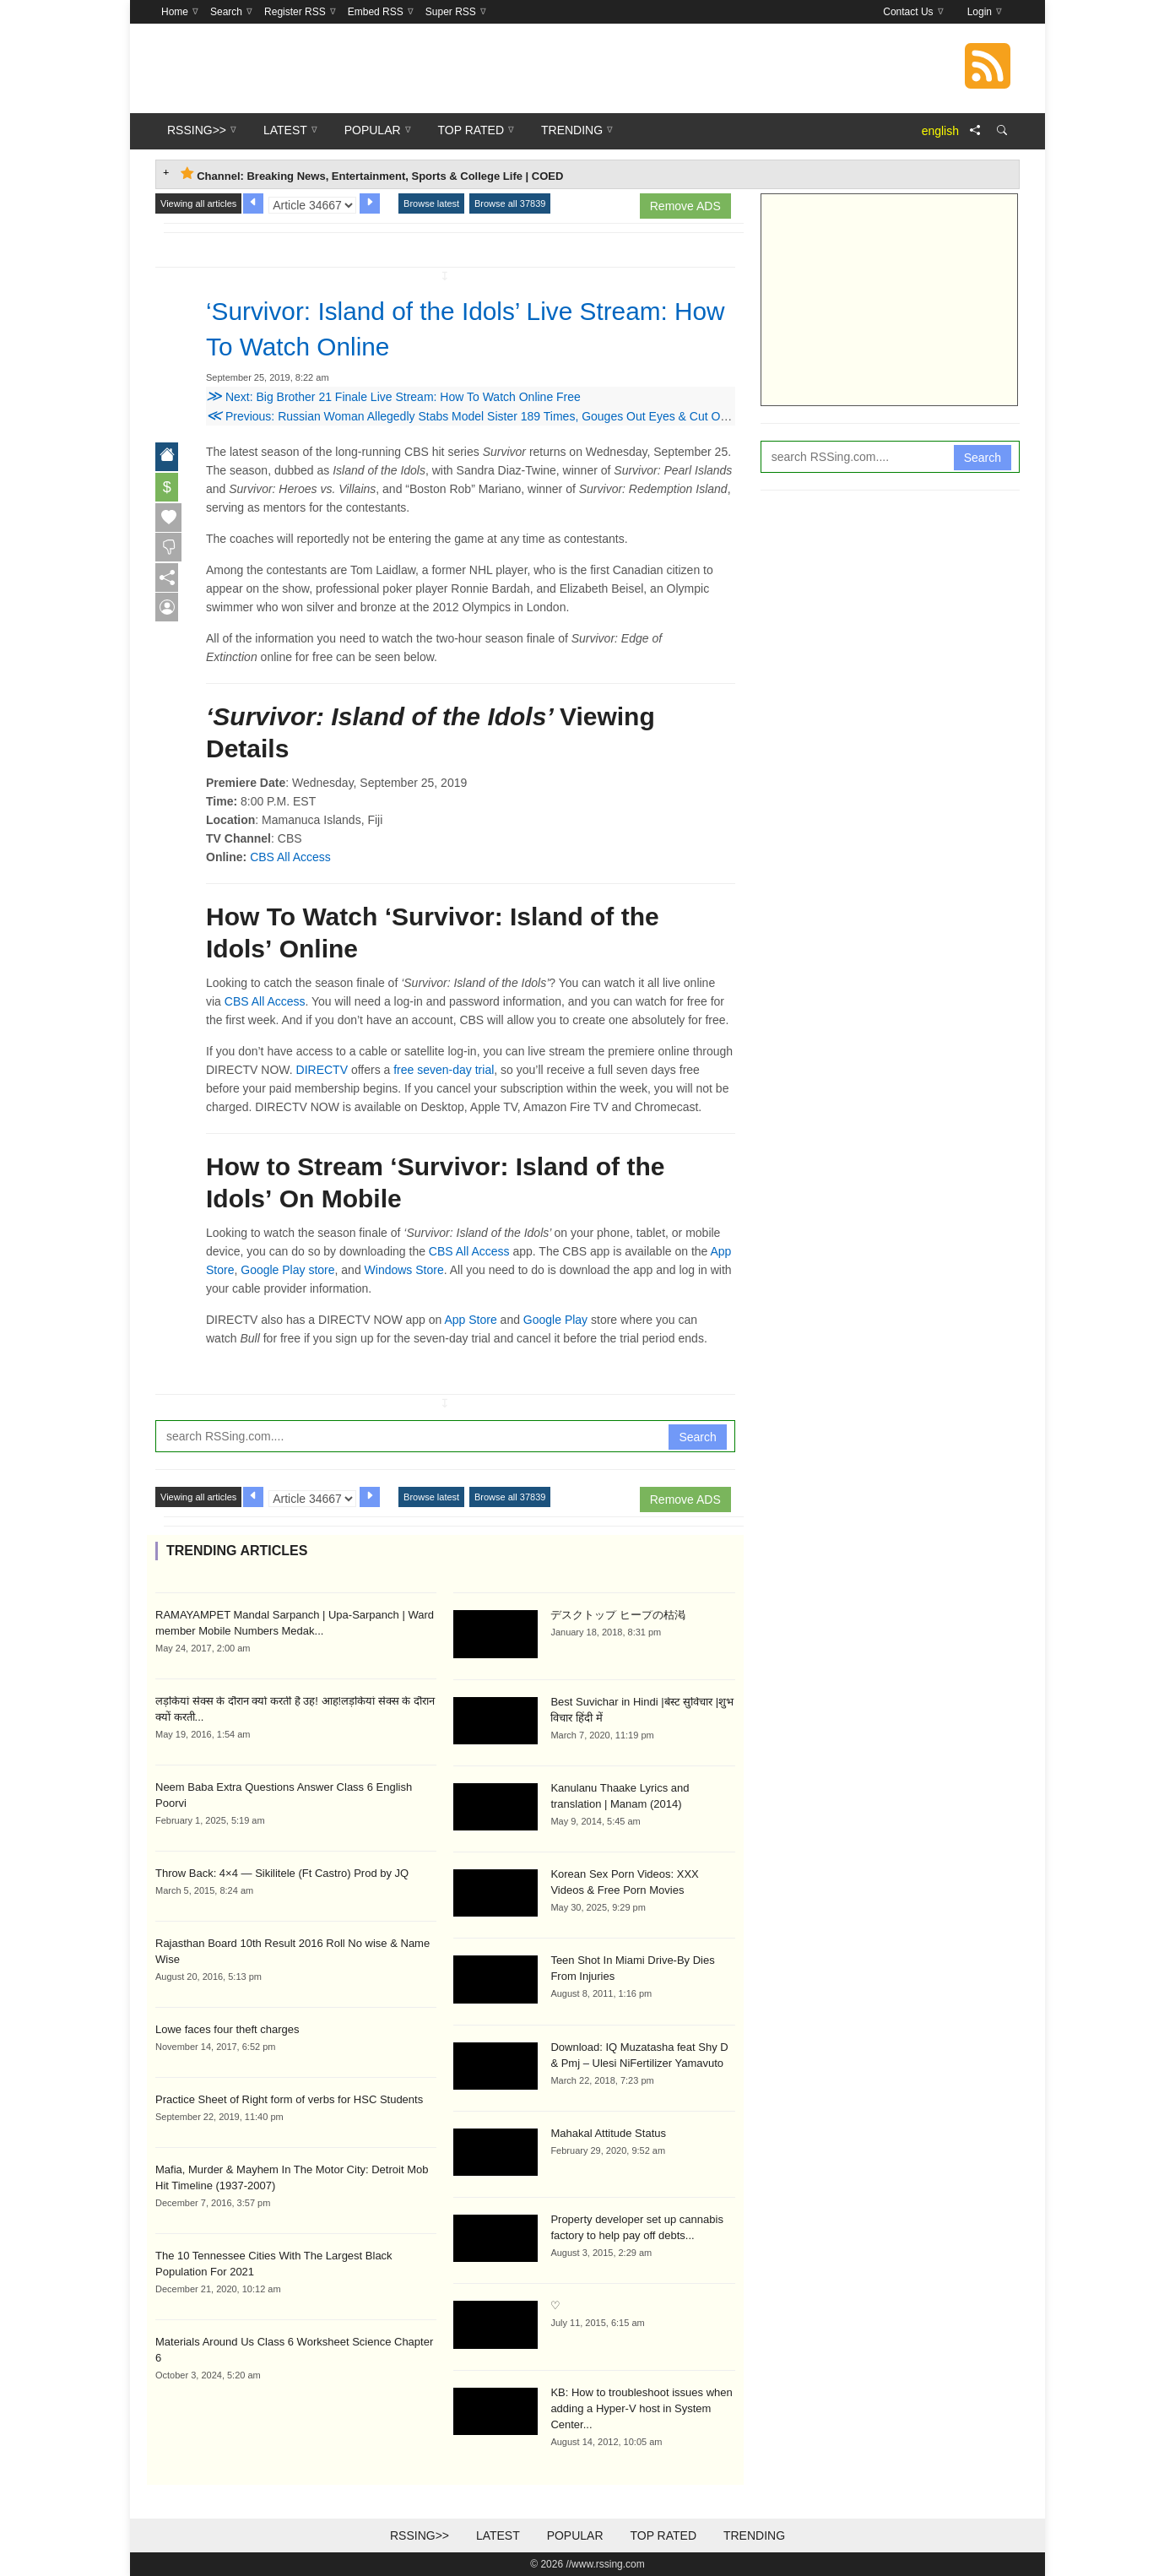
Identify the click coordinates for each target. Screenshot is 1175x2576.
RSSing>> (419, 2535)
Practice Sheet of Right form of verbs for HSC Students (289, 2099)
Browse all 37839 (509, 203)
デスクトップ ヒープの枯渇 (617, 1614)
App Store (470, 1319)
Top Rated (663, 2535)
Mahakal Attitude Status (608, 2133)
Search (697, 1437)
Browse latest (431, 203)
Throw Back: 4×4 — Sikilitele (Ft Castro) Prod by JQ (282, 1873)
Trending (754, 2535)
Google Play (555, 1319)
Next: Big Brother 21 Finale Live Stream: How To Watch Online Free (393, 397)
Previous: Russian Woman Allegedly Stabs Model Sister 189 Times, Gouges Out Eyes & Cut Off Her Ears (491, 416)
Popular (575, 2535)
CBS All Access (290, 857)
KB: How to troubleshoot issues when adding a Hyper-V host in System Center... (641, 2408)
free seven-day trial (443, 1069)
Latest (498, 2535)
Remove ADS (685, 206)
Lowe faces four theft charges (227, 2029)
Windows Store (404, 1270)
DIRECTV (322, 1069)
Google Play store (287, 1270)
